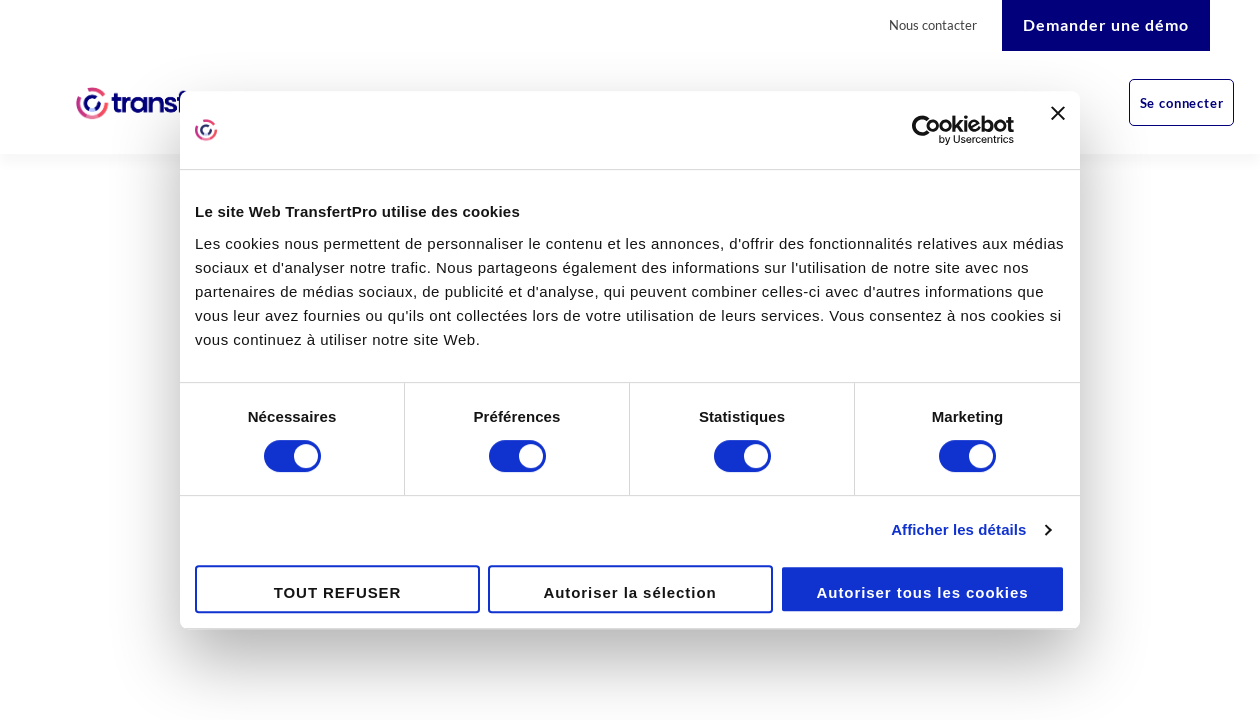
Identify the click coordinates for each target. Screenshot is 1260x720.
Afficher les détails (958, 529)
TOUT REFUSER (338, 592)
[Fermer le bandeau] (1058, 130)
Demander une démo (1106, 24)
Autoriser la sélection (629, 592)
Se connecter (1182, 103)
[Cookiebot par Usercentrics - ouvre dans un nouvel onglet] (926, 130)
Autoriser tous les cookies (923, 592)
